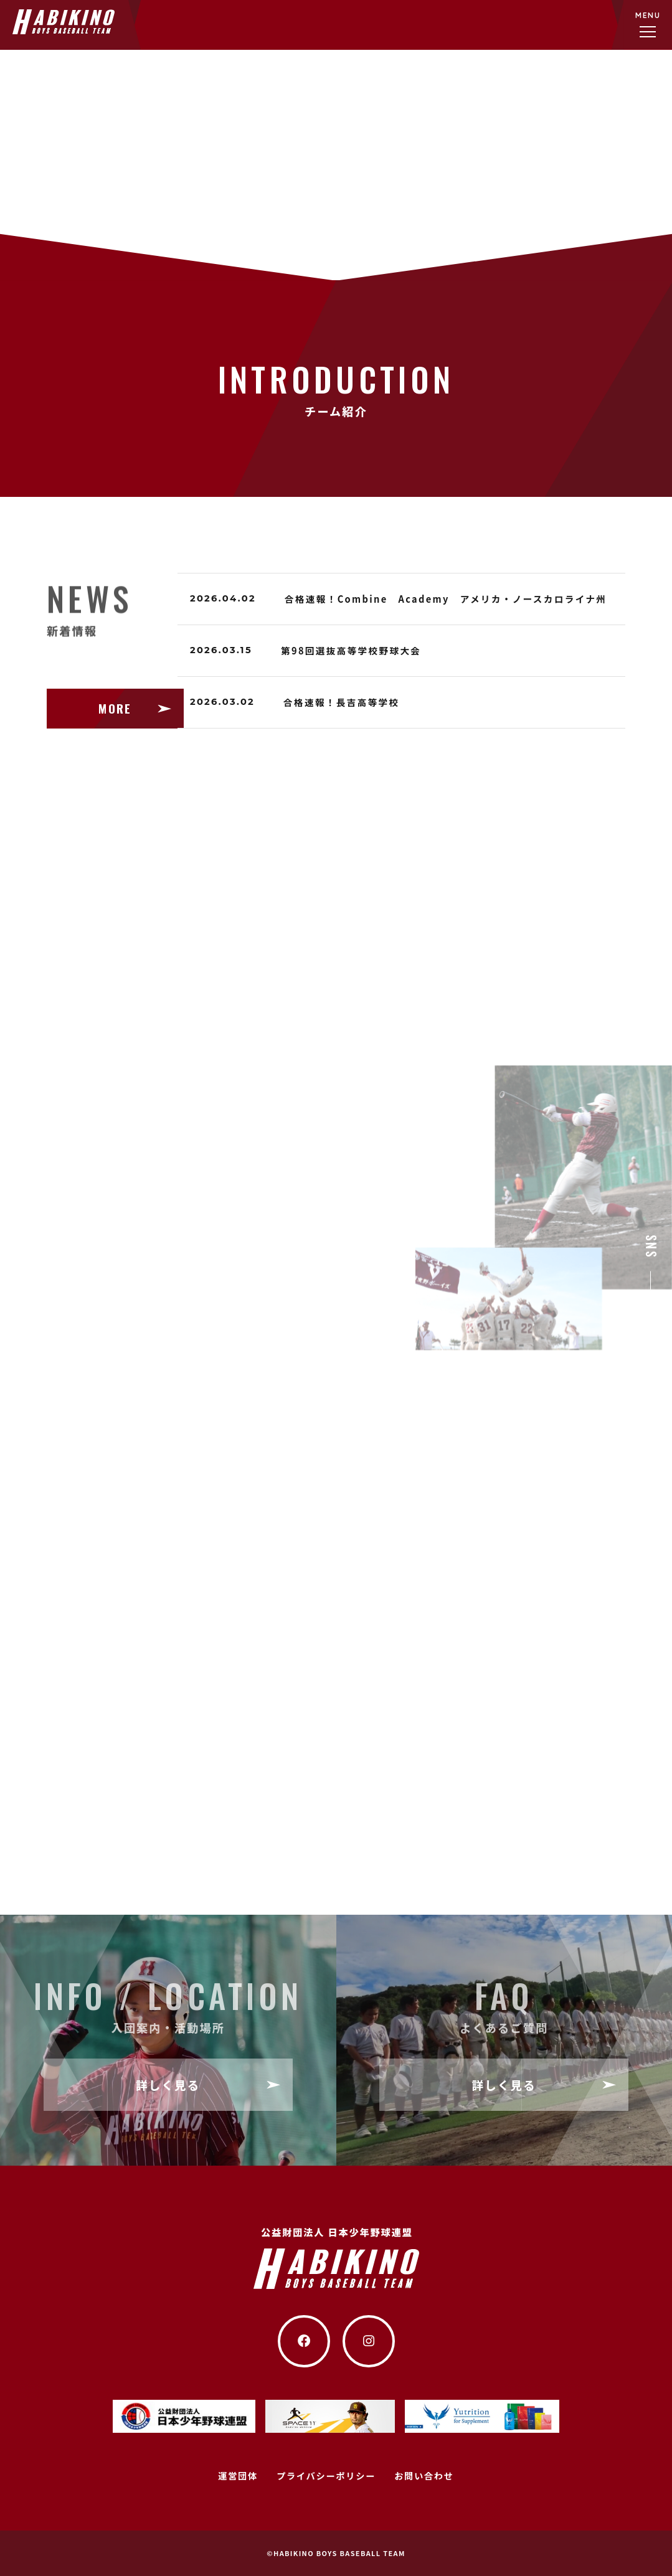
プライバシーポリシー (326, 2475)
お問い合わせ (424, 2475)
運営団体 (238, 2475)
